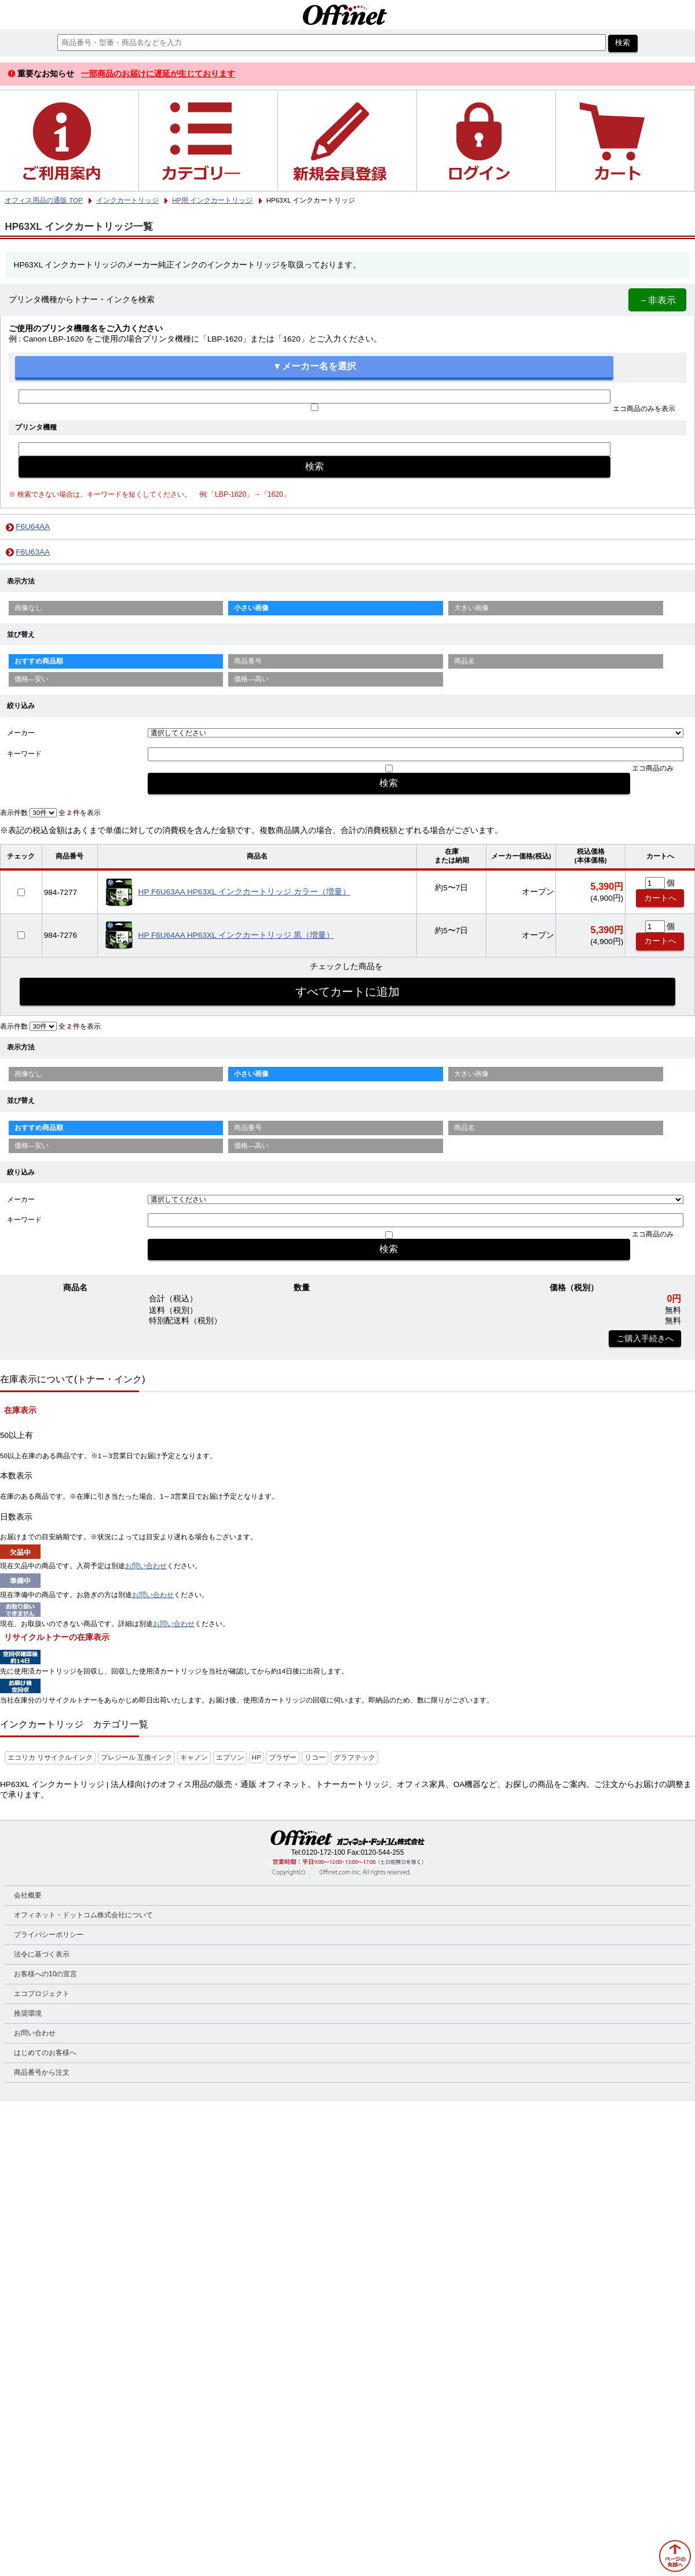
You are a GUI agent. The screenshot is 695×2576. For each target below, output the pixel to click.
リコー (315, 1757)
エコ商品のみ (653, 768)
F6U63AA (33, 552)
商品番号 (248, 661)
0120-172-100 (323, 1852)
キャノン (194, 1757)
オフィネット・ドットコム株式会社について (83, 1915)
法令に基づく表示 (42, 1954)
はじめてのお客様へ (45, 2053)
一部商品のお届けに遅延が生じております (158, 73)
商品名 (464, 661)
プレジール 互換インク (136, 1757)
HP (256, 1757)
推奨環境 (28, 2013)
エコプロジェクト (42, 1994)
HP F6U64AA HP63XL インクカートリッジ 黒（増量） (236, 935)
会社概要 (28, 1895)
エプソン (230, 1757)
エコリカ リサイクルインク (50, 1757)
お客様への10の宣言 (45, 1974)
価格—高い (251, 679)
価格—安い (31, 679)
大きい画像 (471, 607)
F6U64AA (33, 526)
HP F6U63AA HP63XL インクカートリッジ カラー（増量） (244, 891)
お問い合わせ (146, 1565)
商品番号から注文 (42, 2072)
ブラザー (283, 1757)
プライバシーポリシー (48, 1935)
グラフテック (354, 1757)
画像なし (28, 607)
